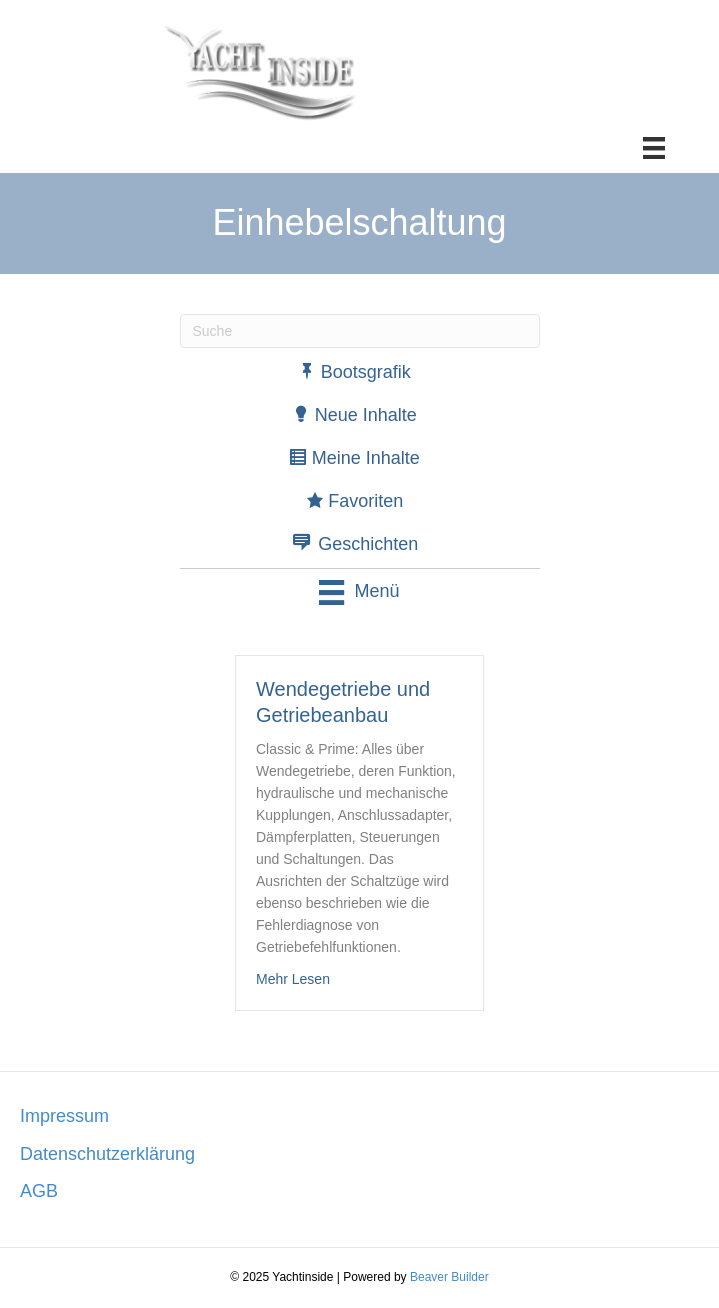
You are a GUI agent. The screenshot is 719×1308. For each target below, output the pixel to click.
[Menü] (654, 148)
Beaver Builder (449, 1277)
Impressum (64, 1116)
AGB (39, 1191)
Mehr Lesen (293, 979)
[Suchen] (360, 331)
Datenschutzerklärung (107, 1154)
